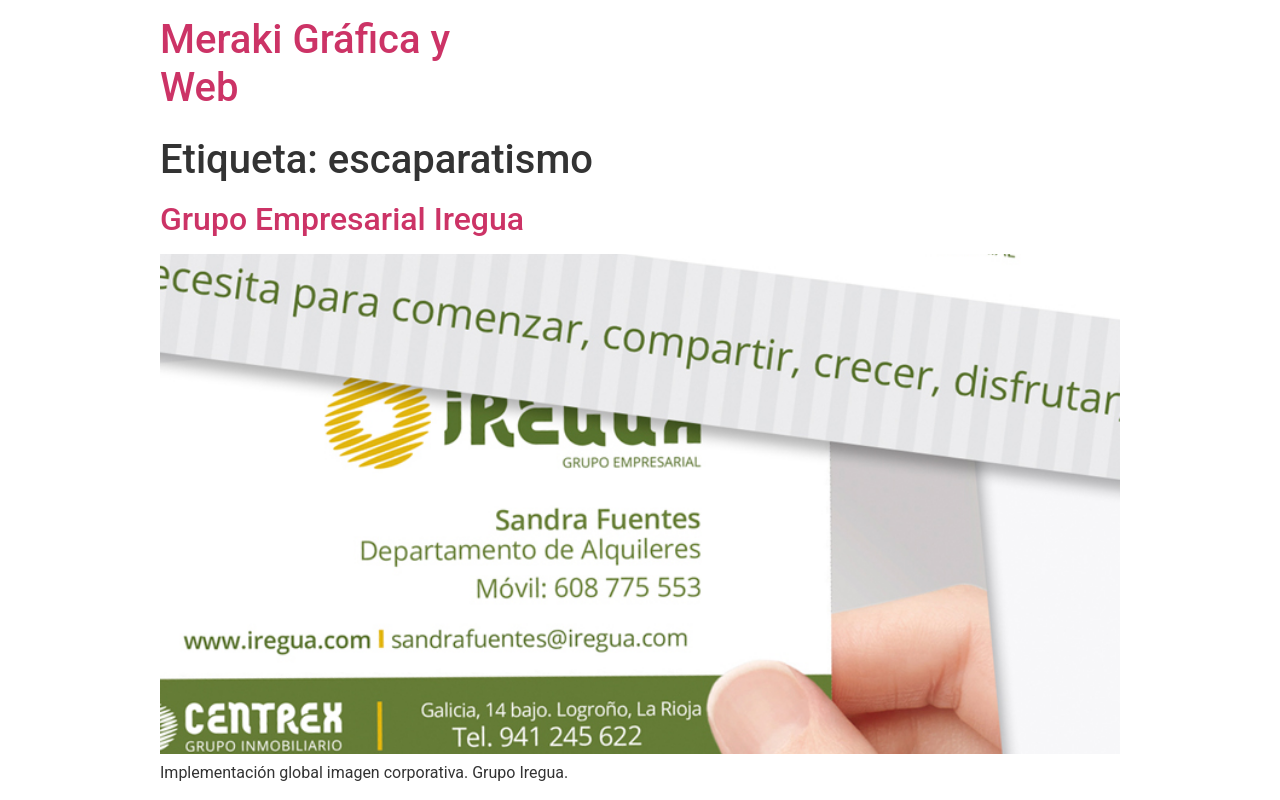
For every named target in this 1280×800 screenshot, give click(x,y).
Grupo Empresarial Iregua (342, 219)
